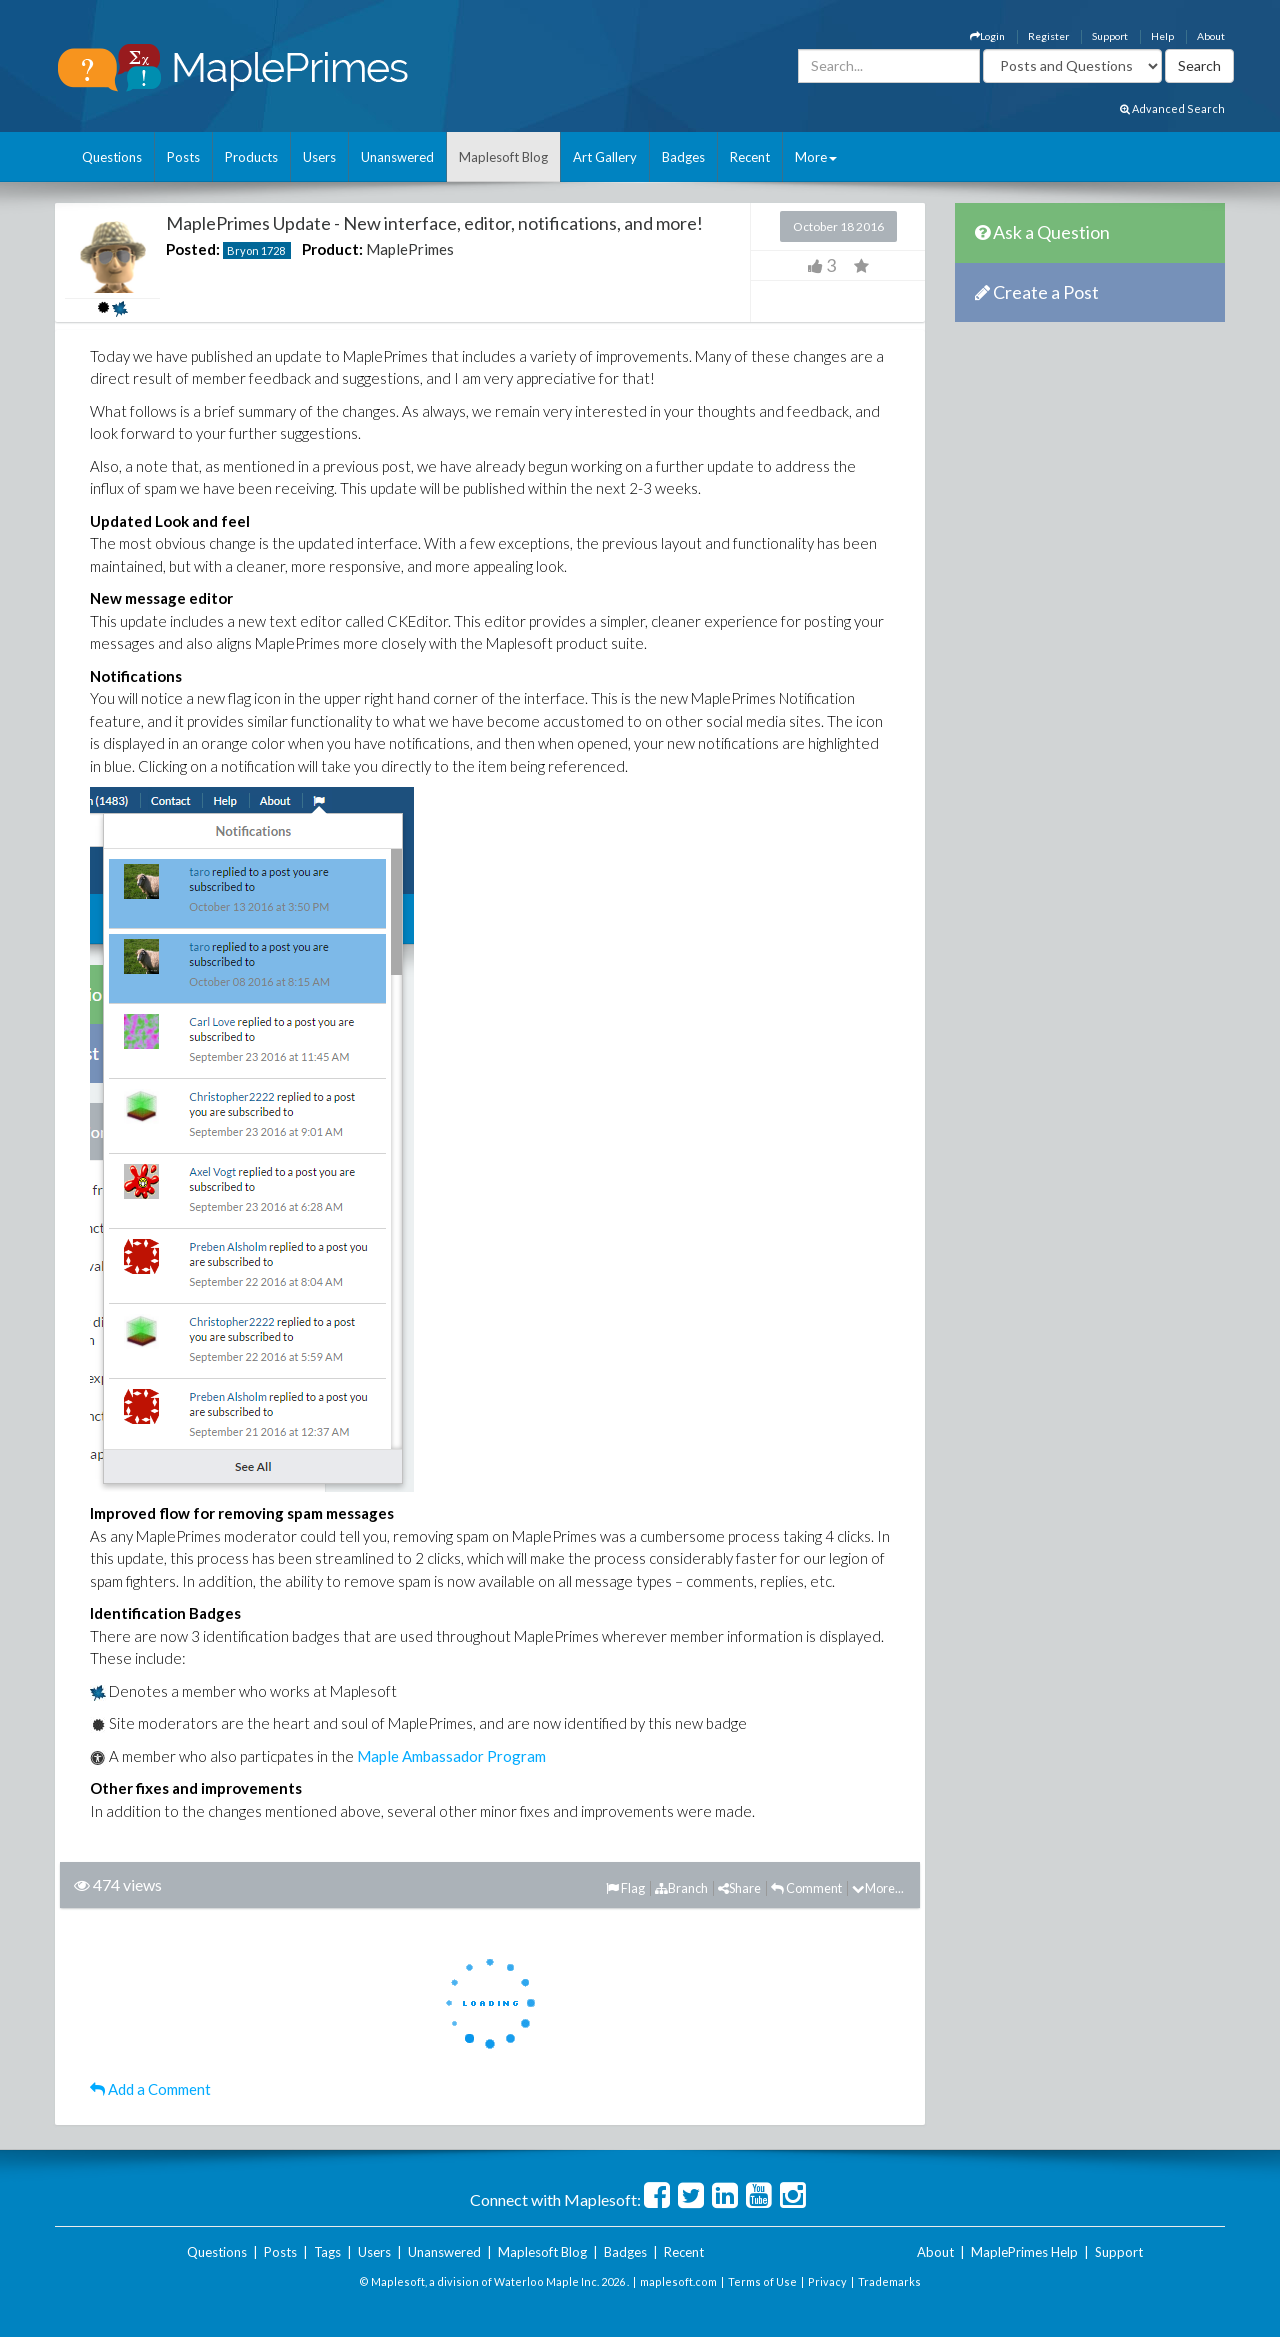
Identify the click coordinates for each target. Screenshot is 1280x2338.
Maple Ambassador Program (451, 1756)
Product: (332, 249)
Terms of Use (762, 2281)
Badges (683, 157)
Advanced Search (1172, 108)
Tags (327, 2252)
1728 (273, 250)
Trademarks (889, 2281)
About (1211, 36)
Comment (806, 1888)
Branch (681, 1888)
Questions (112, 157)
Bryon (243, 250)
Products (251, 157)
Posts (183, 157)
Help (1162, 36)
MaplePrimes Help (1024, 2252)
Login (987, 36)
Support (1110, 36)
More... (878, 1888)
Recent (750, 157)
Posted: (193, 249)
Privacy (827, 2281)
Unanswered (397, 157)
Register (1048, 36)
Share (739, 1888)
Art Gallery (605, 157)
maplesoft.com (678, 2281)
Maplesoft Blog (503, 157)
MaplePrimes (410, 249)
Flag (625, 1888)
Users (319, 157)
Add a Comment (150, 2089)
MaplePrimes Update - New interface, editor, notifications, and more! (434, 223)
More (816, 157)
